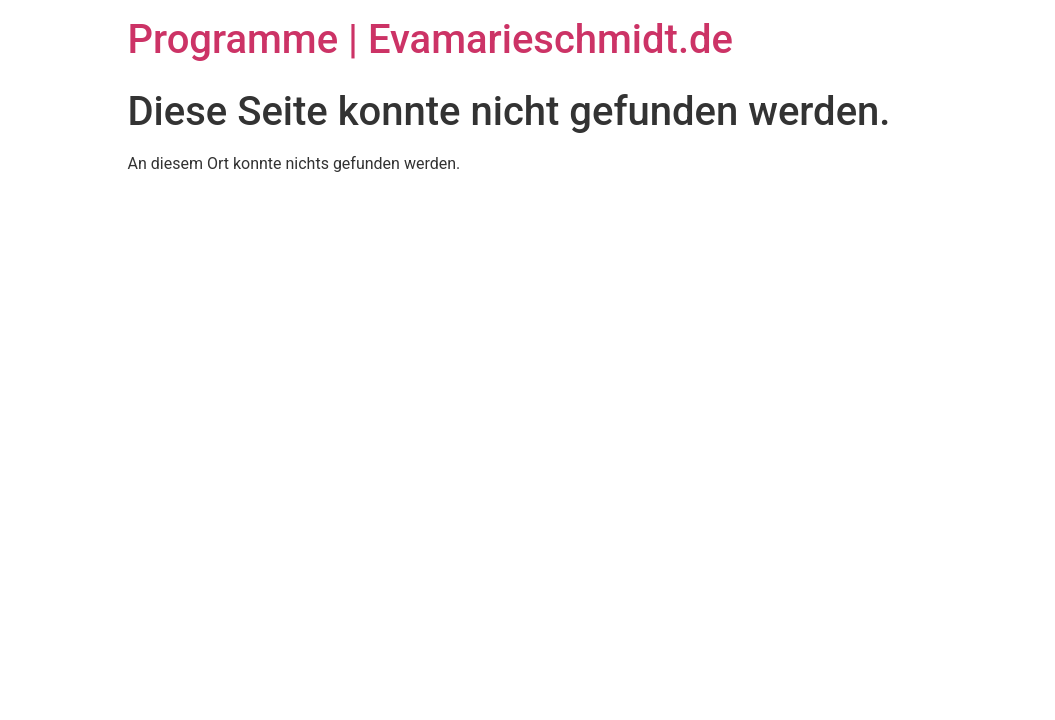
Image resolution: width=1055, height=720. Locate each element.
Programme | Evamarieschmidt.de (431, 39)
